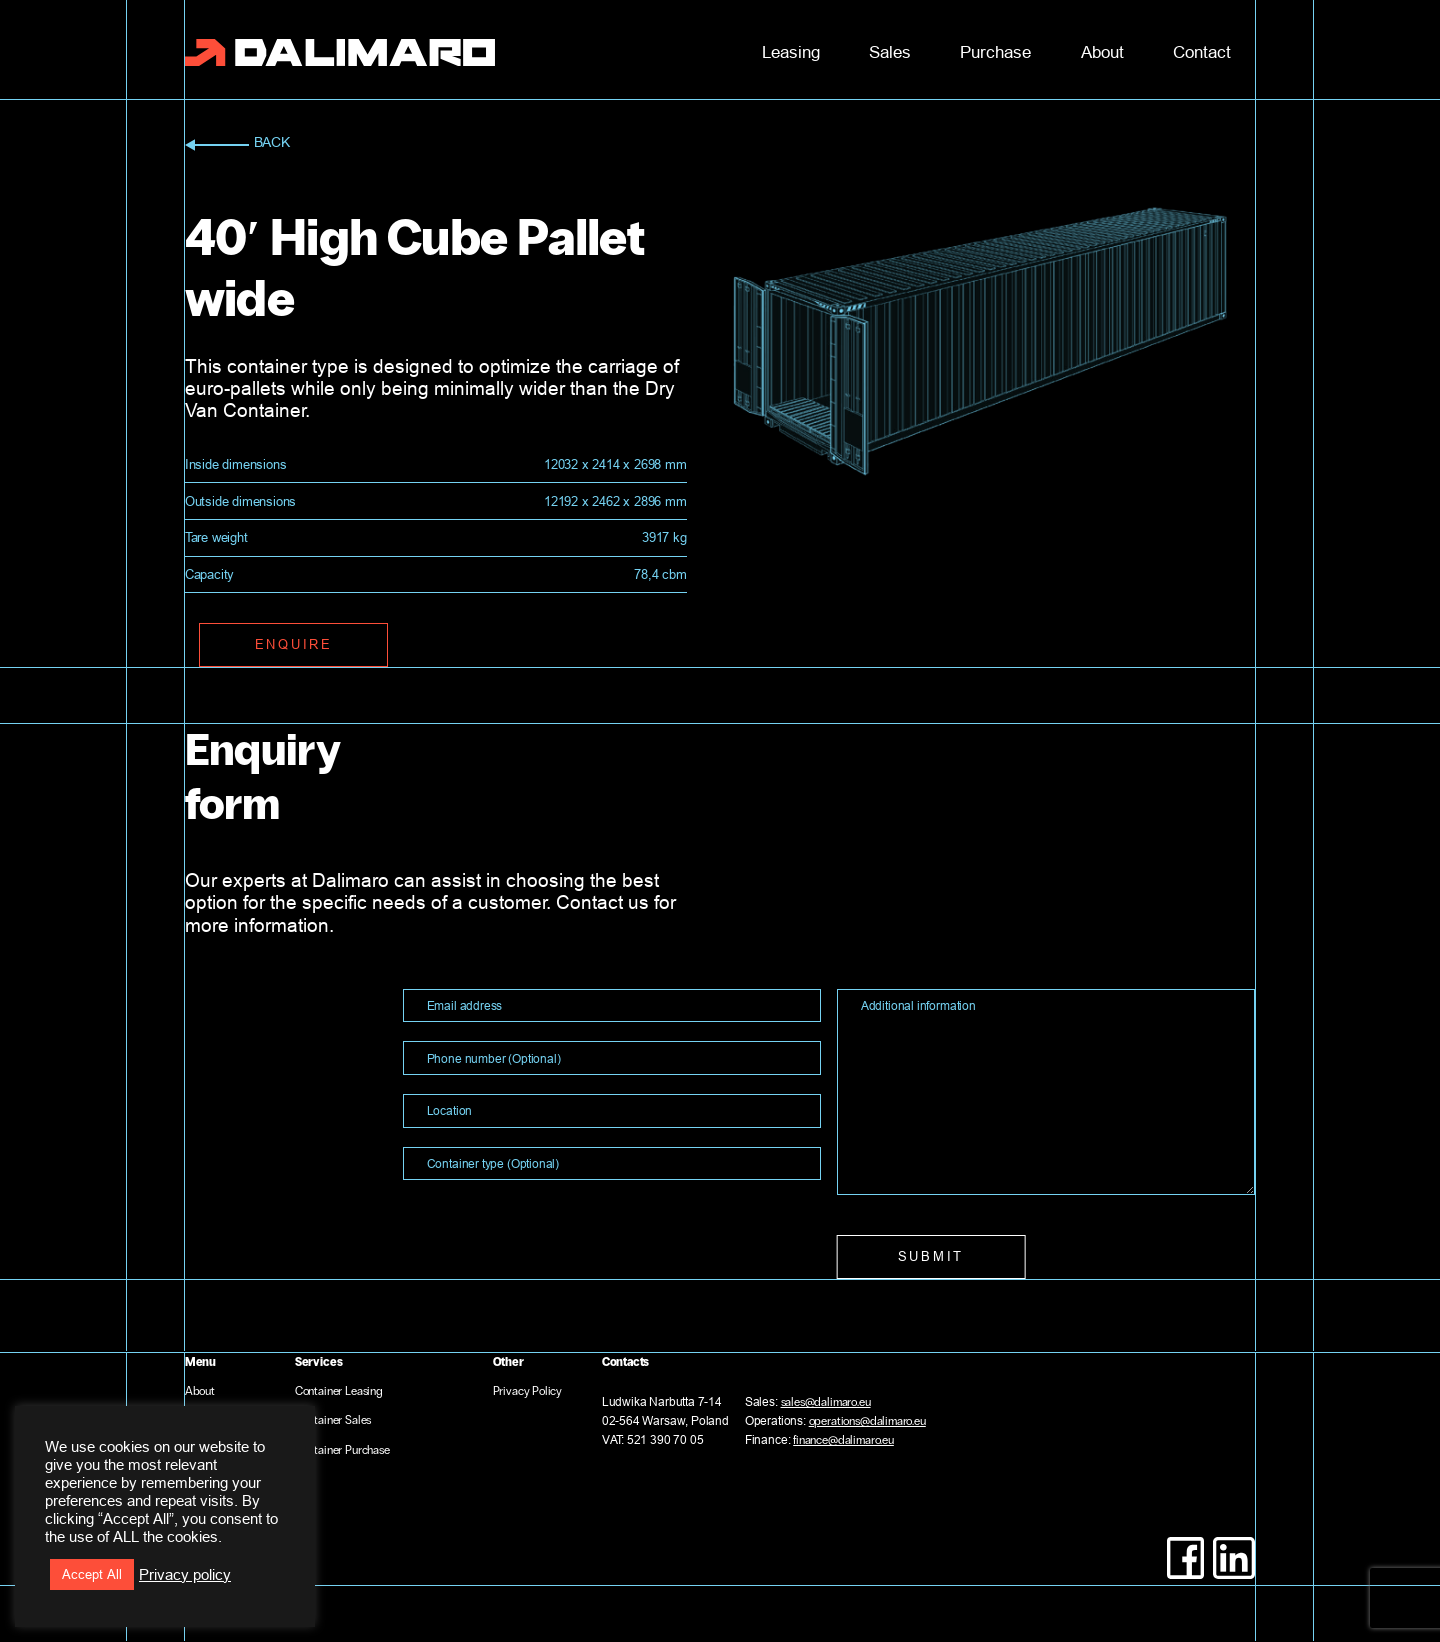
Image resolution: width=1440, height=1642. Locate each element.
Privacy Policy (528, 1391)
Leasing (791, 52)
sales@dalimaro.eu (826, 1402)
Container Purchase (342, 1450)
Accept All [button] (92, 1574)
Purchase (995, 52)
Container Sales (333, 1420)
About (1102, 52)
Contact (1202, 52)
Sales (890, 52)
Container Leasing (339, 1391)
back (237, 145)
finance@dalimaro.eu (843, 1440)
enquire (294, 644)
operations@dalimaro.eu (867, 1421)
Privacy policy (185, 1574)
